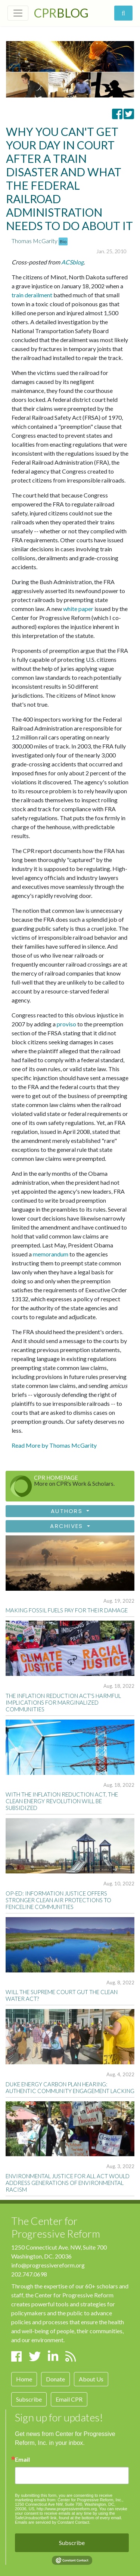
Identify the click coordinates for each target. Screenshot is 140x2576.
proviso (66, 1023)
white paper (78, 608)
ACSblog (72, 262)
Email (22, 2459)
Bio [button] (63, 241)
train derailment (32, 294)
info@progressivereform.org (48, 2265)
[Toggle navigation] (17, 13)
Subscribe (29, 2399)
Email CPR (69, 2399)
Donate (55, 2379)
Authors (68, 1511)
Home (24, 2379)
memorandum (50, 1254)
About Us (91, 2379)
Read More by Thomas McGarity (54, 1445)
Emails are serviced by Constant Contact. (52, 2522)
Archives (67, 1526)
